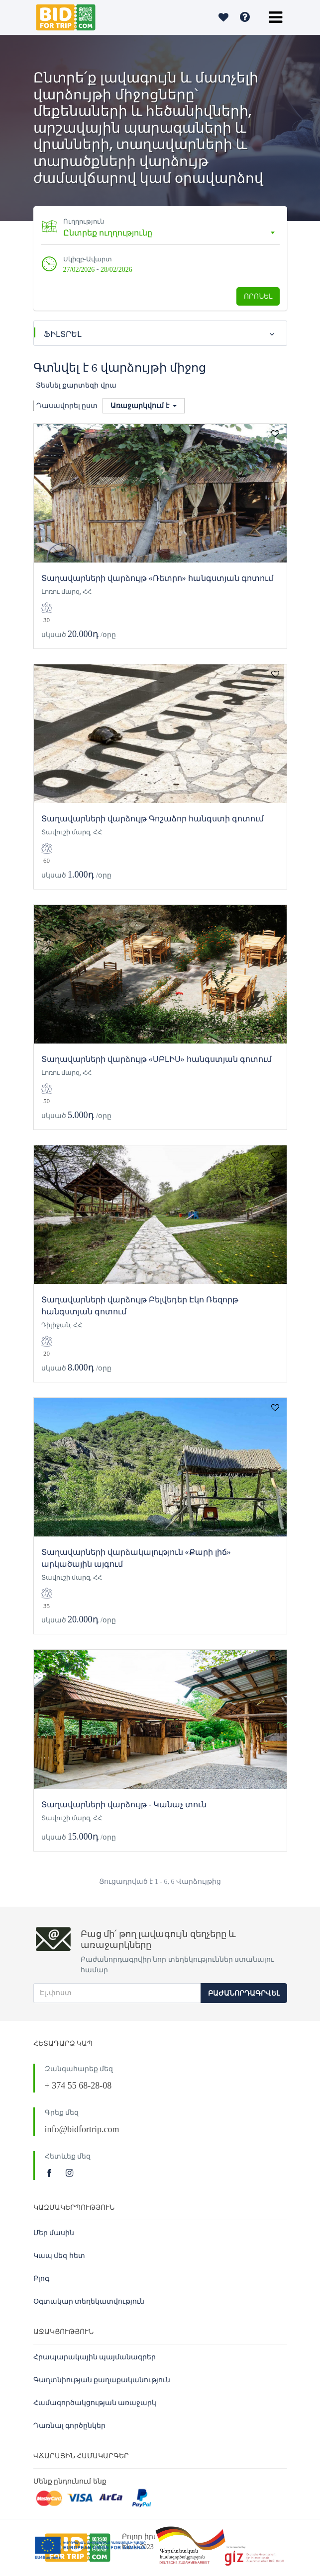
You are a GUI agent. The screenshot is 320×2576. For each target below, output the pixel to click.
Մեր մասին (54, 2233)
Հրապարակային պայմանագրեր (94, 2357)
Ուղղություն (83, 221)
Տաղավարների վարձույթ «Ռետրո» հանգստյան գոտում (157, 578)
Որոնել (258, 296)
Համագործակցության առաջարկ (95, 2403)
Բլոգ (41, 2278)
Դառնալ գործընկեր (69, 2425)
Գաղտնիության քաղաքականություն (102, 2380)
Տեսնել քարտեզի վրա (76, 385)
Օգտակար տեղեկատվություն (89, 2301)
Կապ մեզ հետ (59, 2255)
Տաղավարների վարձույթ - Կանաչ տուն (124, 1804)
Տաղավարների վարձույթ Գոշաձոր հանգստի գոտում (152, 818)
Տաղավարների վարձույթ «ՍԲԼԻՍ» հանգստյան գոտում (156, 1059)
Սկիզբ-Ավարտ (87, 259)
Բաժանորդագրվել (244, 1993)
